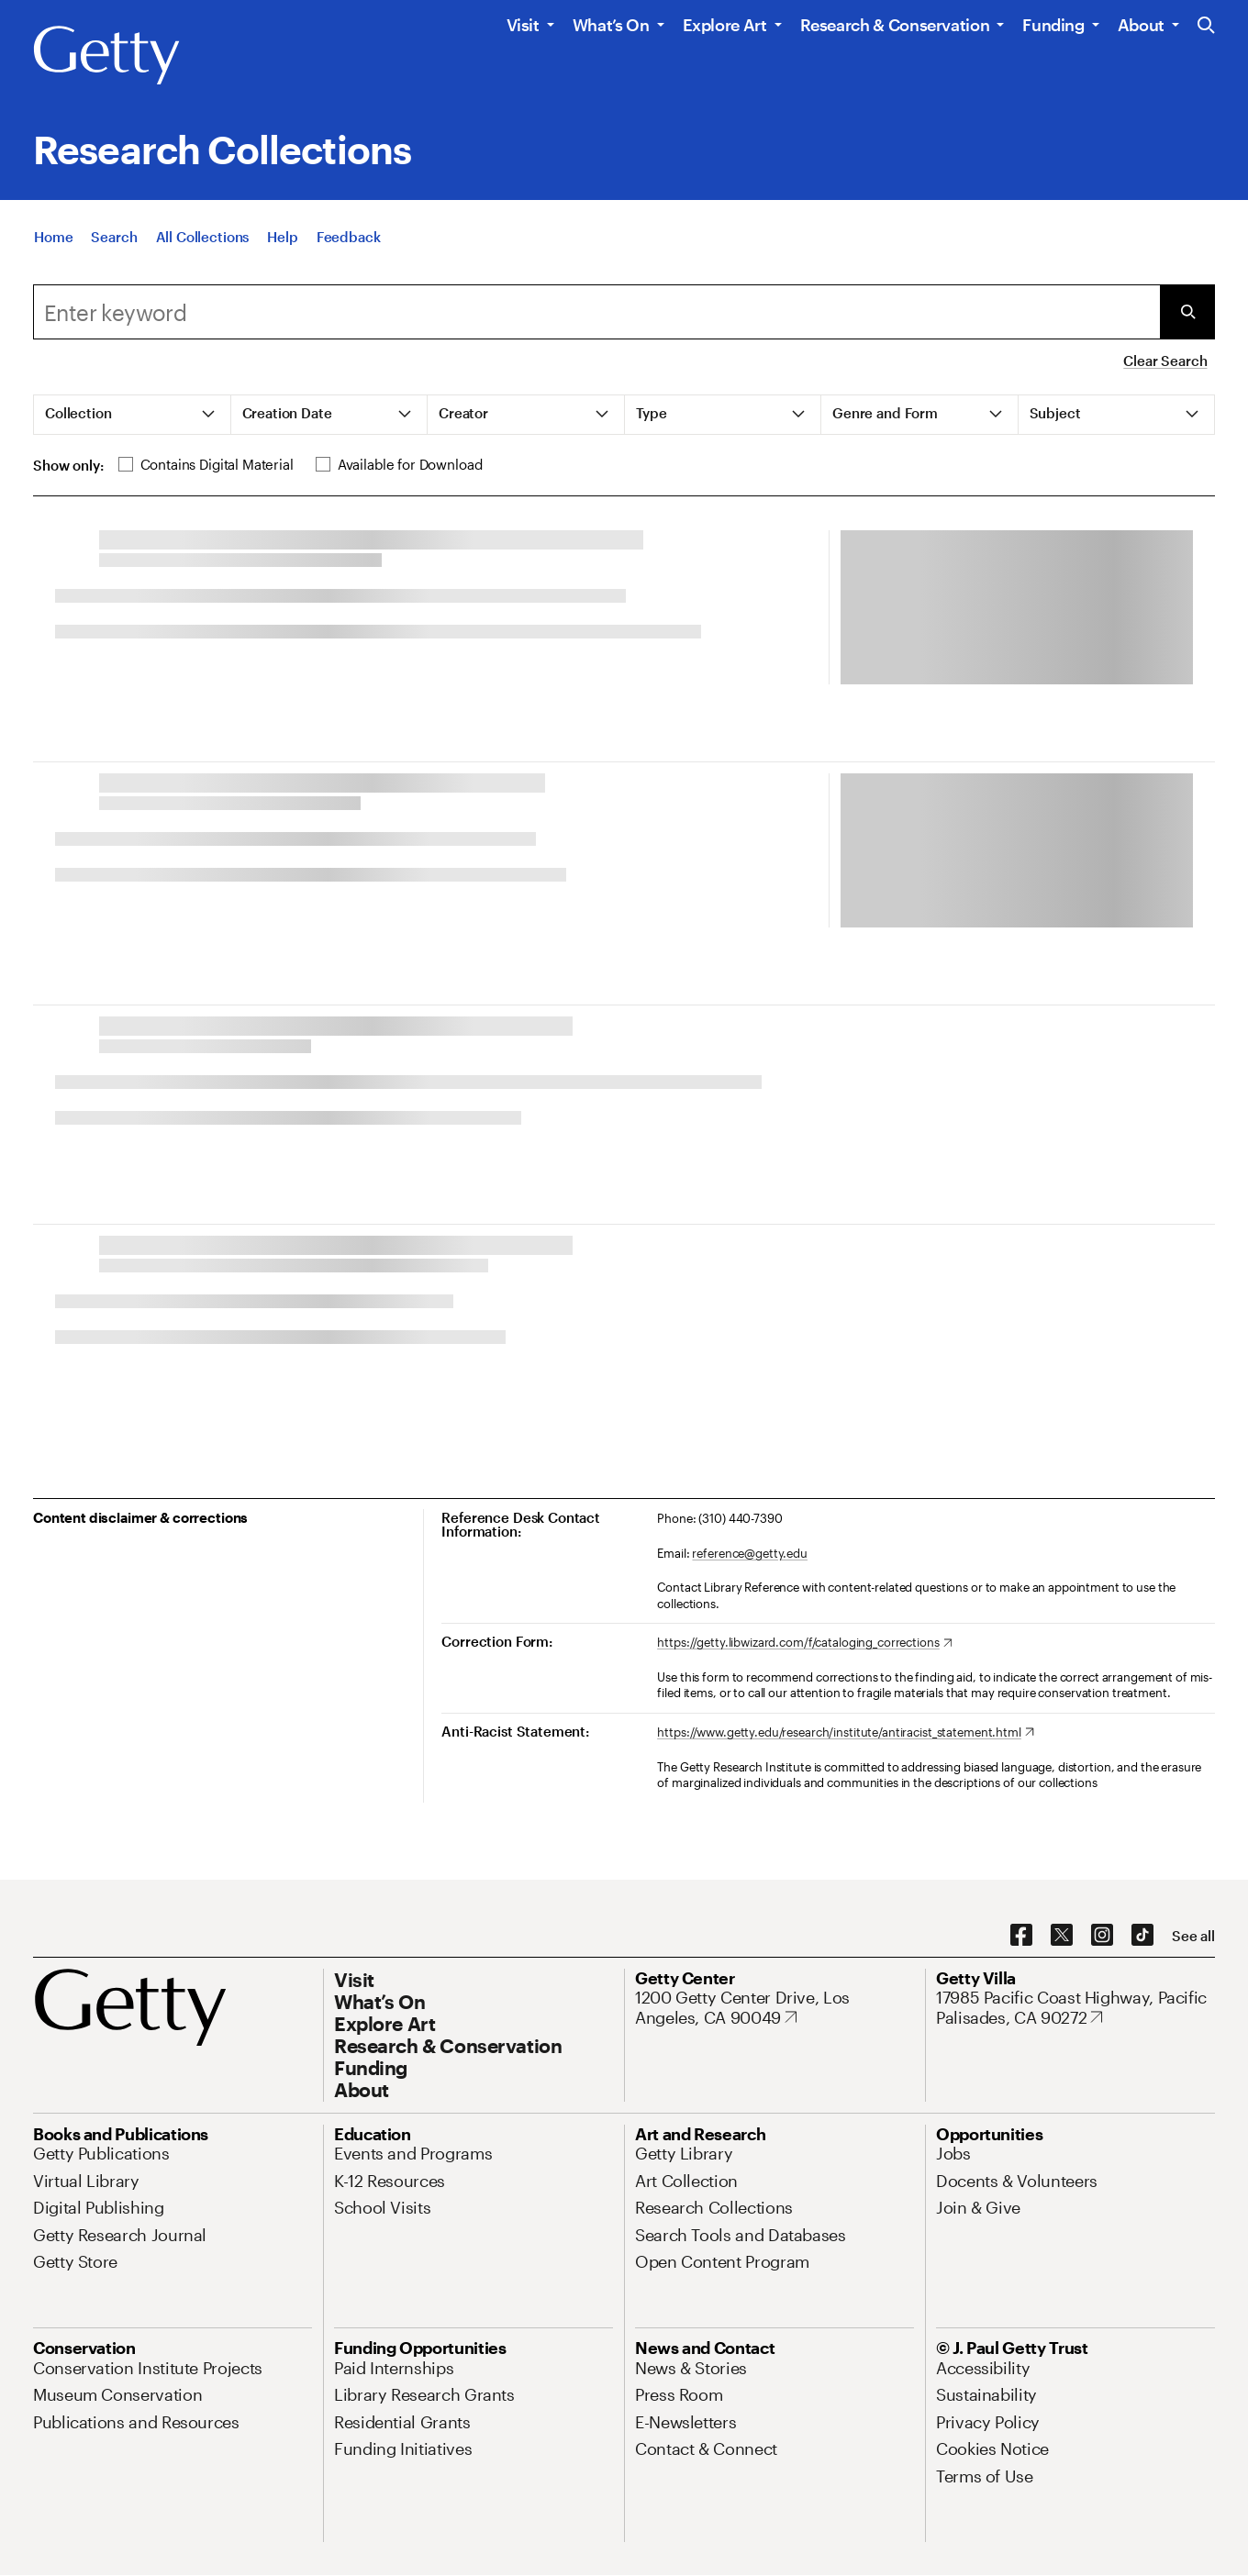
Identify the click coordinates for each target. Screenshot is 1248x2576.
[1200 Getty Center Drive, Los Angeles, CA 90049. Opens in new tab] (774, 2007)
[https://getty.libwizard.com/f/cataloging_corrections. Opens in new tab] (804, 1643)
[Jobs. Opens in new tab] (953, 2153)
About (1141, 25)
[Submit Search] (1187, 311)
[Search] (114, 240)
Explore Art (725, 25)
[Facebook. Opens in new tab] (1021, 1936)
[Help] (282, 240)
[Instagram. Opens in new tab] (1102, 1936)
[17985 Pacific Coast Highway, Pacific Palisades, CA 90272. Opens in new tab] (1075, 2007)
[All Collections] (203, 240)
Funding (1053, 25)
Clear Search (1165, 360)
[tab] (132, 414)
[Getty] (106, 56)
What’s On (611, 25)
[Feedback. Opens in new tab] (349, 240)
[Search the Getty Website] (1206, 26)
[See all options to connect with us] (1193, 1936)
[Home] (53, 240)
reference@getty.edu (750, 1553)
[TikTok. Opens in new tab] (1142, 1936)
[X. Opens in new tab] (1062, 1936)
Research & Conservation (895, 25)
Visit (523, 25)
